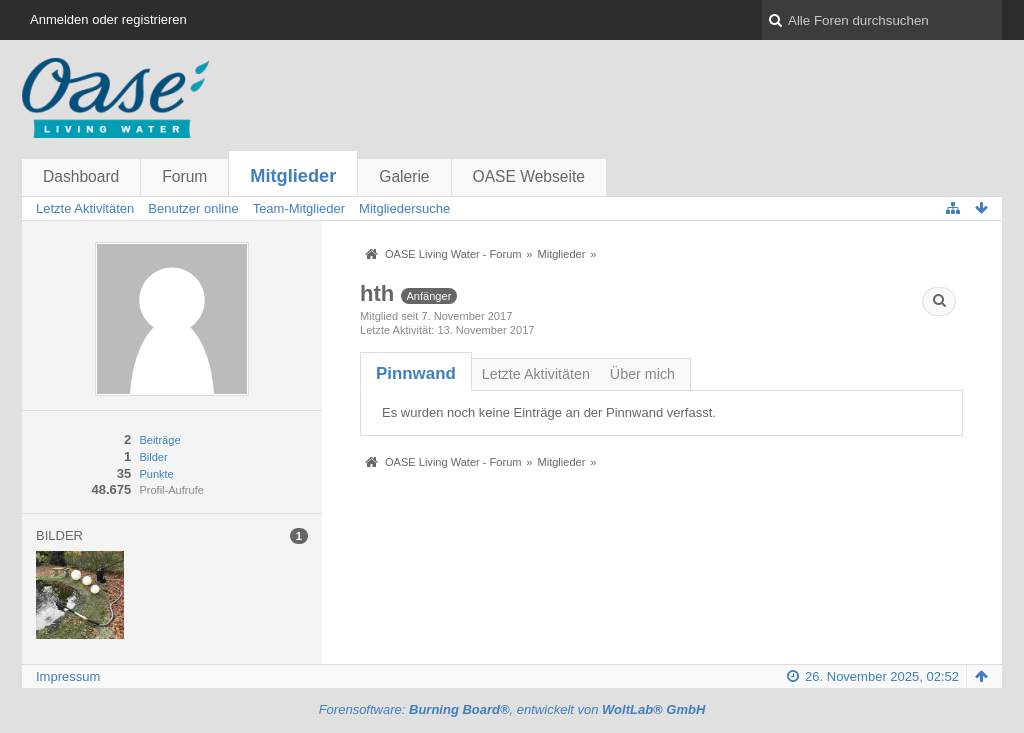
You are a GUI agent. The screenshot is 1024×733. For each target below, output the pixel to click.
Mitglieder (293, 176)
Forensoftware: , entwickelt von (512, 709)
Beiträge (159, 440)
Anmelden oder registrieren (108, 19)
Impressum (68, 676)
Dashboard (81, 176)
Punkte (156, 474)
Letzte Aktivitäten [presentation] (536, 374)
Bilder (153, 457)
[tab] (416, 373)
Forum (184, 176)
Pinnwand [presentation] (416, 373)
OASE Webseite (529, 176)
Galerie (404, 176)
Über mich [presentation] (642, 374)
